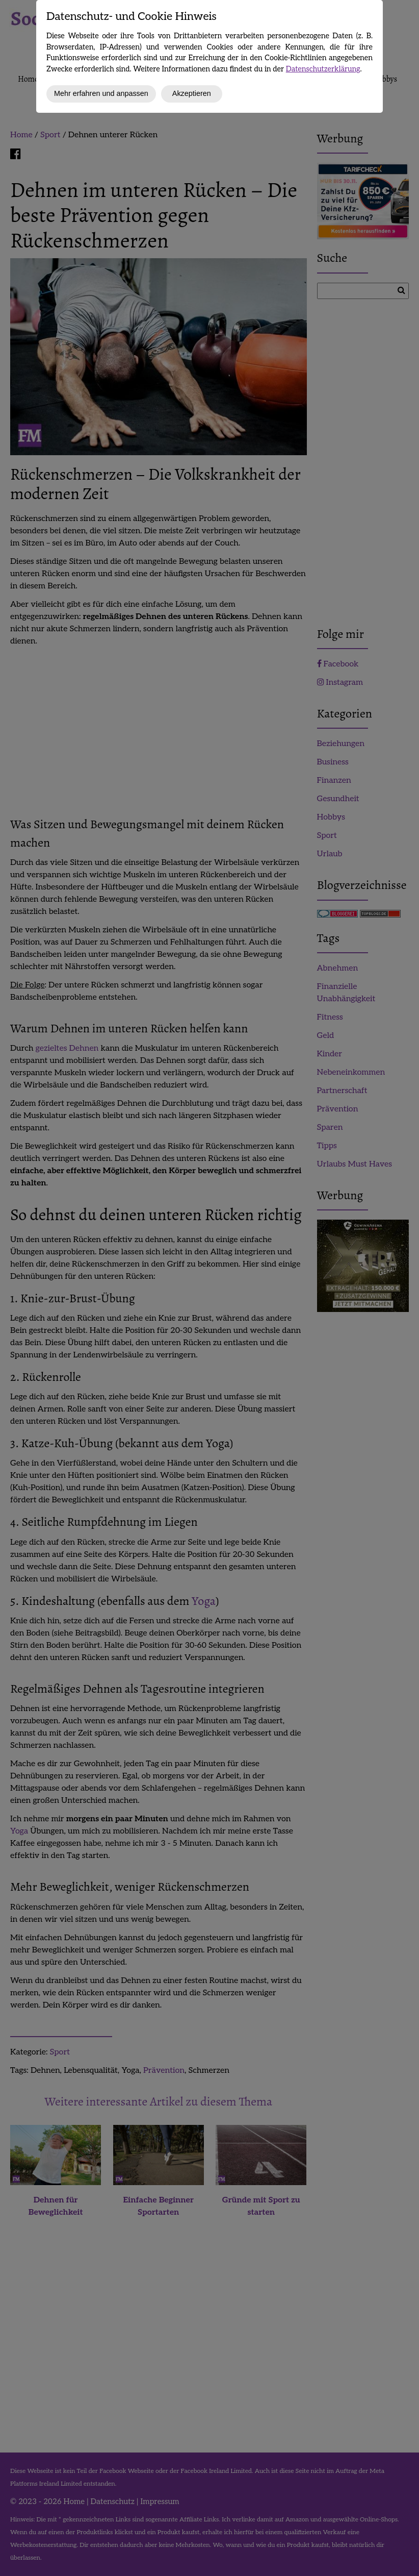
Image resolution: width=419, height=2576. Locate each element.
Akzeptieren (191, 93)
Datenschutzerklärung (323, 69)
